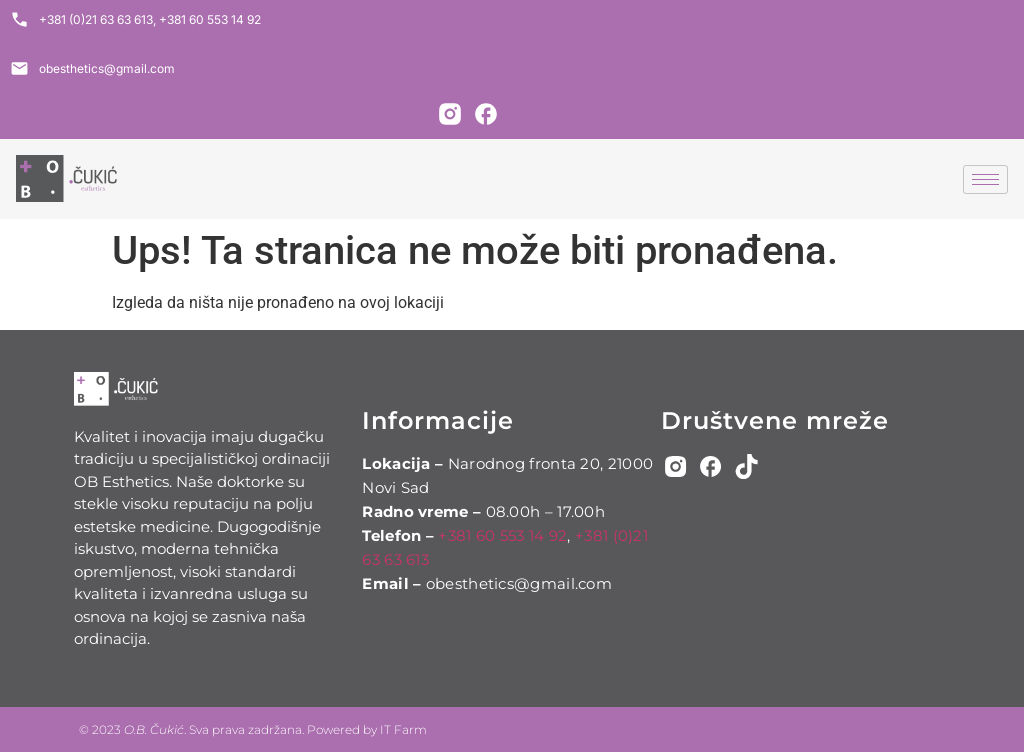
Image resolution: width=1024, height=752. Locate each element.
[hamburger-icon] (985, 179)
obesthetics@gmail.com (519, 583)
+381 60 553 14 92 (502, 535)
